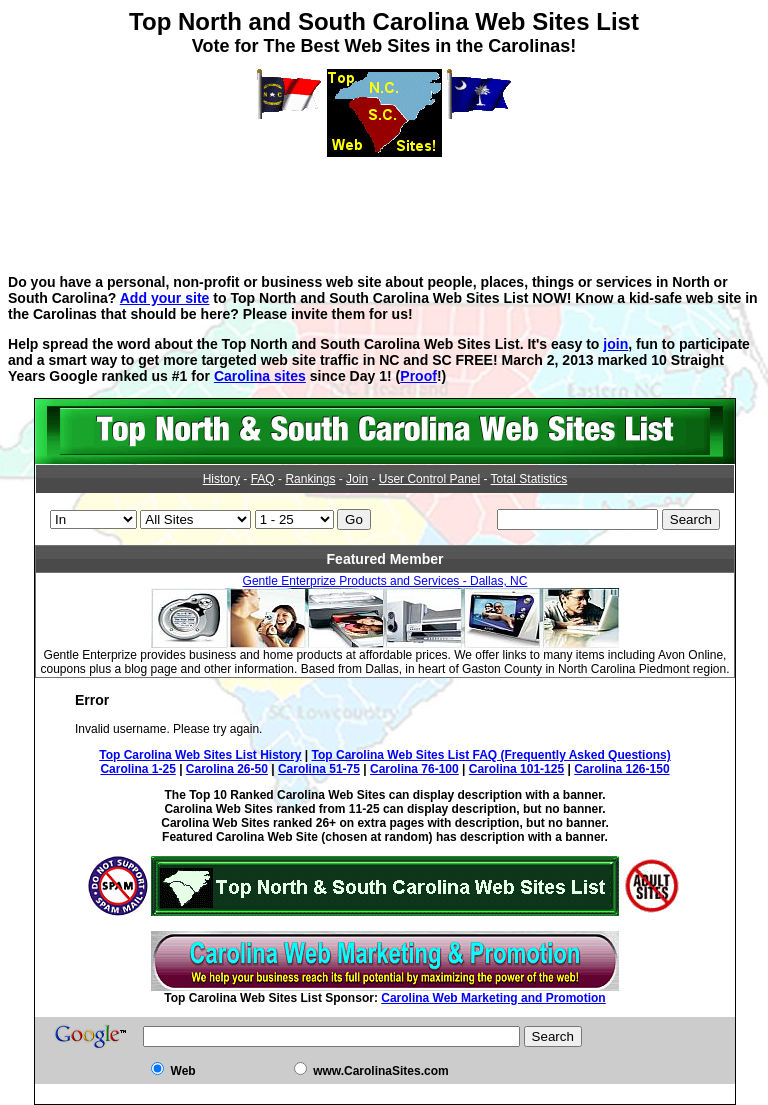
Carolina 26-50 (227, 769)
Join (357, 479)
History (221, 479)
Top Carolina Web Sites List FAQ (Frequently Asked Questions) (491, 755)
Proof (418, 376)
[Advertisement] (384, 202)
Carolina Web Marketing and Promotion (493, 998)
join (615, 344)
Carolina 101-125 (516, 769)
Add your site (165, 298)
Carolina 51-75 (319, 769)
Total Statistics (529, 479)
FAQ (263, 479)
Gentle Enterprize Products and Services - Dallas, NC (385, 581)
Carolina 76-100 (414, 769)
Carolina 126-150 (621, 769)
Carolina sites (260, 376)
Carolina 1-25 (137, 769)
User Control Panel (429, 479)
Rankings (310, 479)
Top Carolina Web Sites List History (200, 755)
